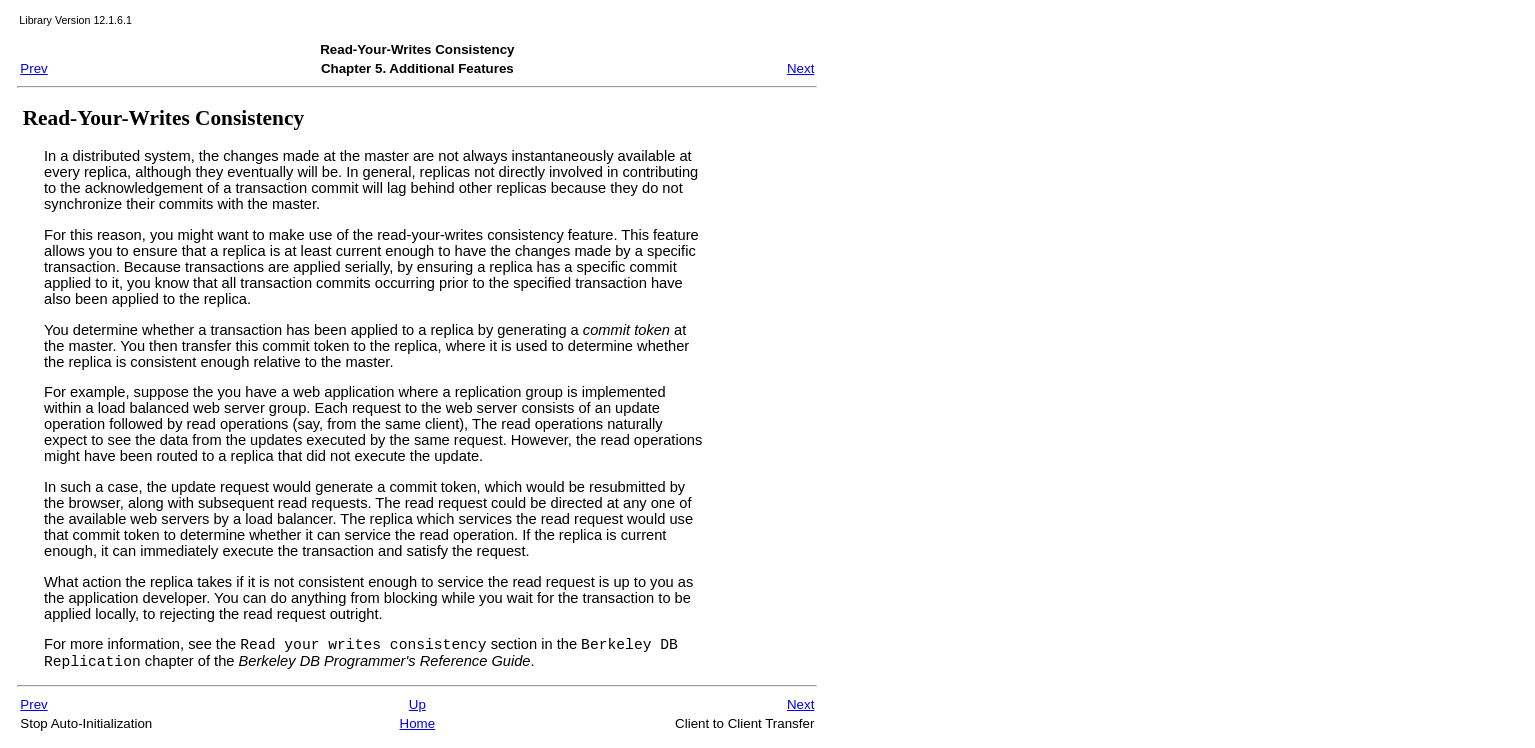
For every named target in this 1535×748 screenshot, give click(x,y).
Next (800, 68)
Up (417, 710)
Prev (33, 68)
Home (418, 729)
